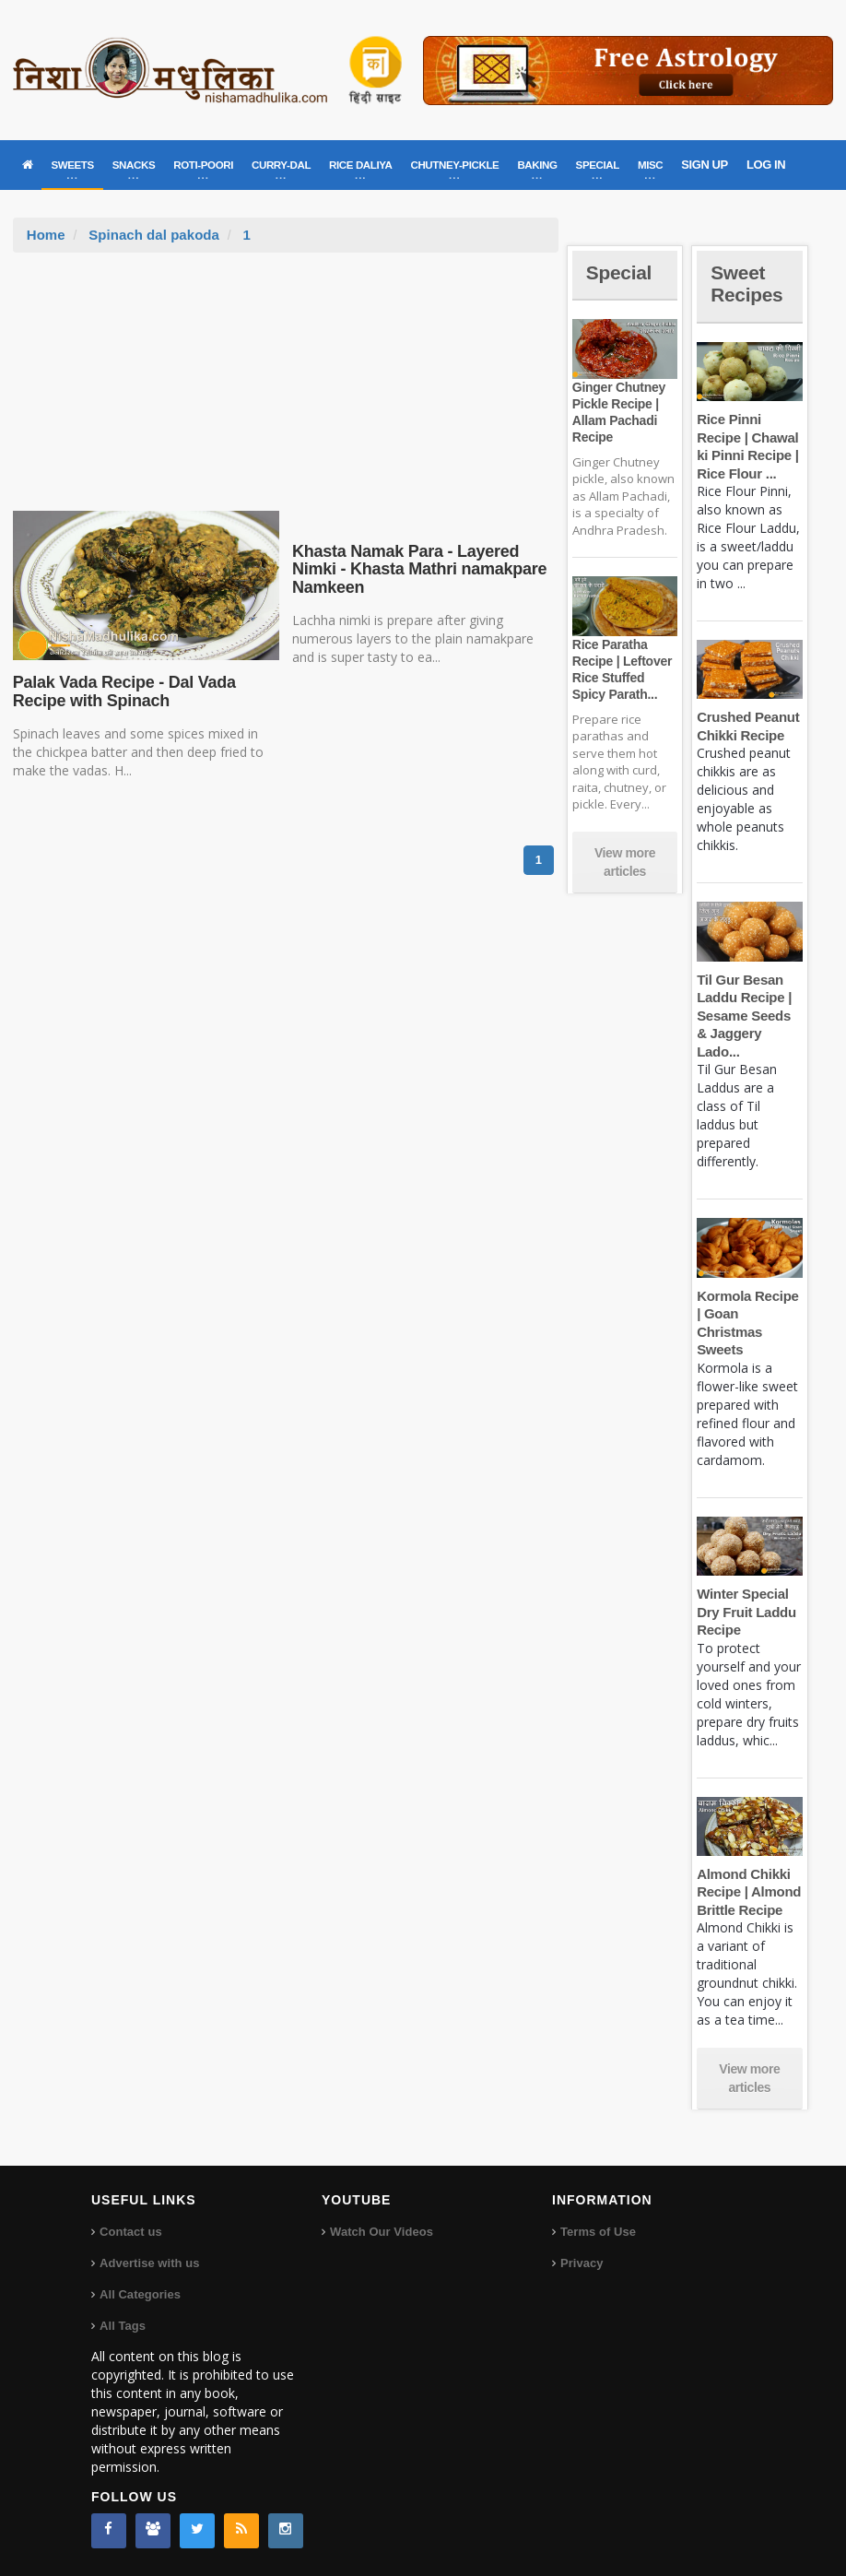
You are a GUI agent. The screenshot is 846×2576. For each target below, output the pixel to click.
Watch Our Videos (381, 2232)
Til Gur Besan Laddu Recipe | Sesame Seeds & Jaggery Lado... (743, 1015)
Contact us (130, 2232)
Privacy (581, 2263)
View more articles (624, 862)
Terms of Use (597, 2232)
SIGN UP (704, 164)
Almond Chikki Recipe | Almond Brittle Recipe (748, 1892)
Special (620, 272)
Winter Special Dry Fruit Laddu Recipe (745, 1611)
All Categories (140, 2294)
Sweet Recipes (748, 283)
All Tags (123, 2326)
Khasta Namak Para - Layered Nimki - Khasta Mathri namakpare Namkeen (417, 569)
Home (46, 234)
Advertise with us (149, 2263)
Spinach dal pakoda (153, 234)
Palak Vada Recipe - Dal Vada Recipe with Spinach (122, 691)
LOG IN (765, 164)
